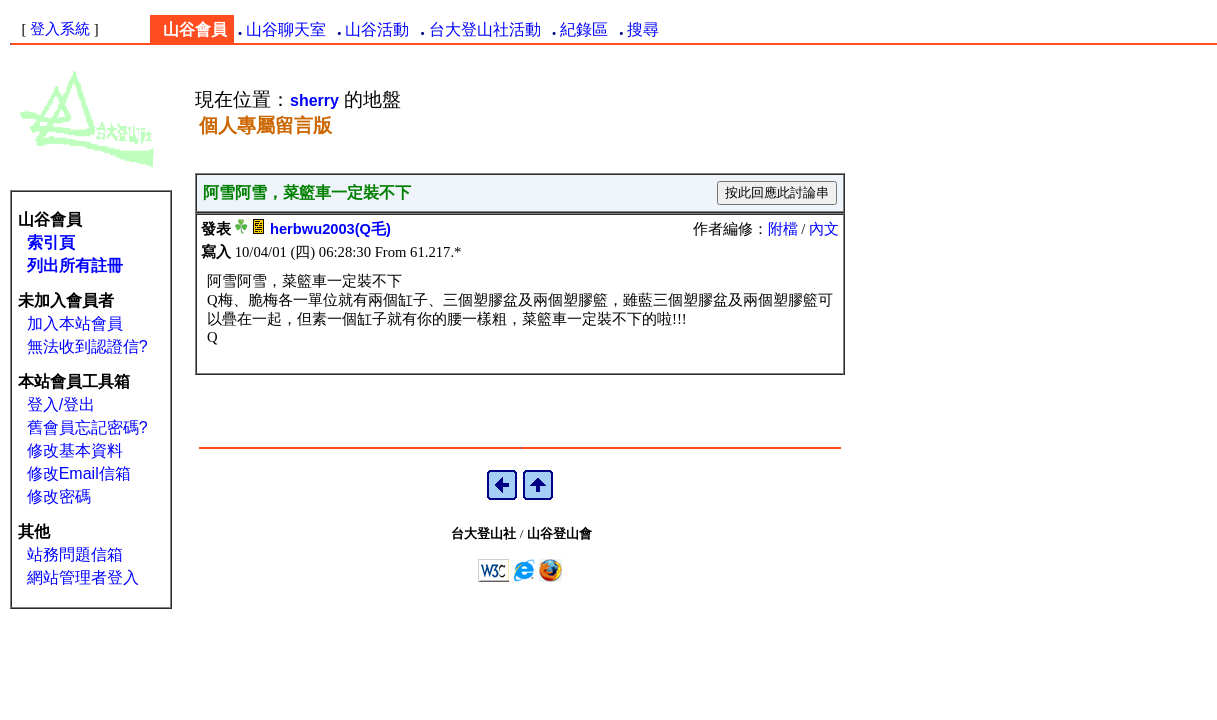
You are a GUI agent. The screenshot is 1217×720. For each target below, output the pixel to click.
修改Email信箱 (79, 473)
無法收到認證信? (87, 346)
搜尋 (643, 29)
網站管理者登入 (83, 577)
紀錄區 (584, 29)
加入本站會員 (75, 323)
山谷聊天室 (286, 29)
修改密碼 (59, 496)
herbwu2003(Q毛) (330, 229)
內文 (824, 229)
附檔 (783, 229)
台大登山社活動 (485, 29)
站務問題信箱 (75, 554)
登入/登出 (61, 404)
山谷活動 (377, 29)
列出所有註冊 (75, 265)
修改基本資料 (75, 450)
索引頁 (51, 242)
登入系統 (60, 29)
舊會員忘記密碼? (87, 427)
